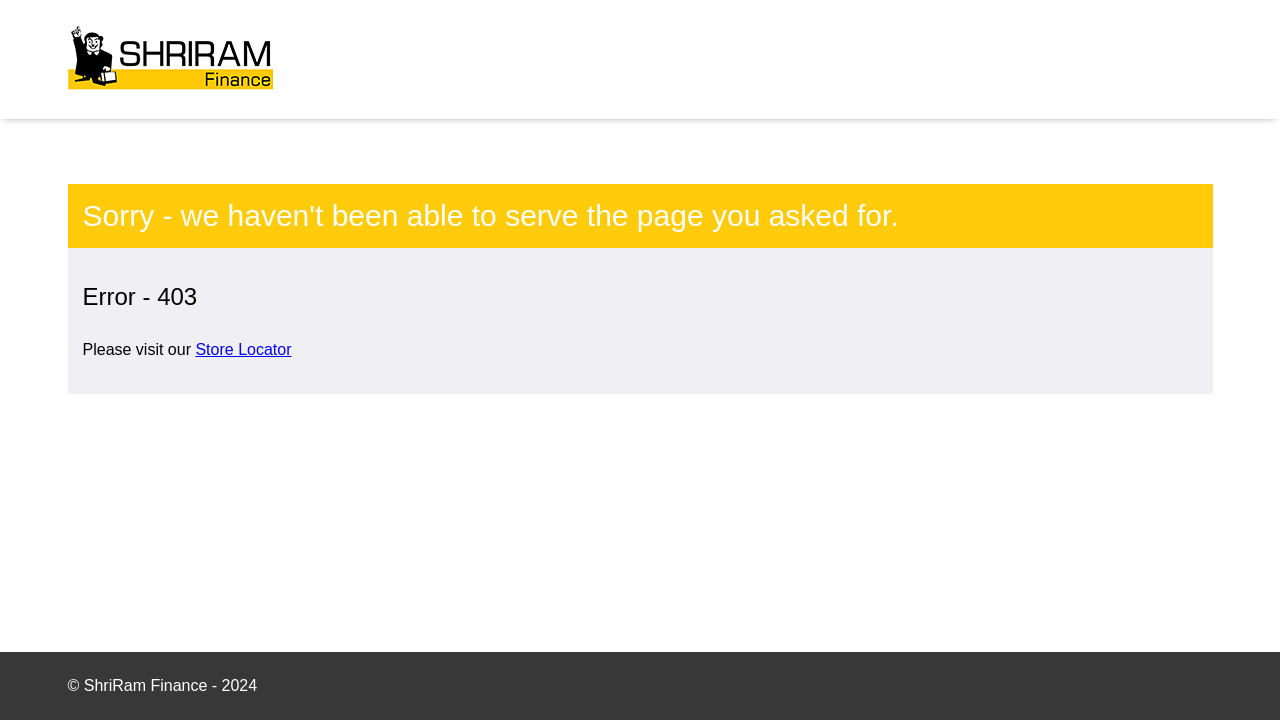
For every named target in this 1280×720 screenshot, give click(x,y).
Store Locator (243, 349)
